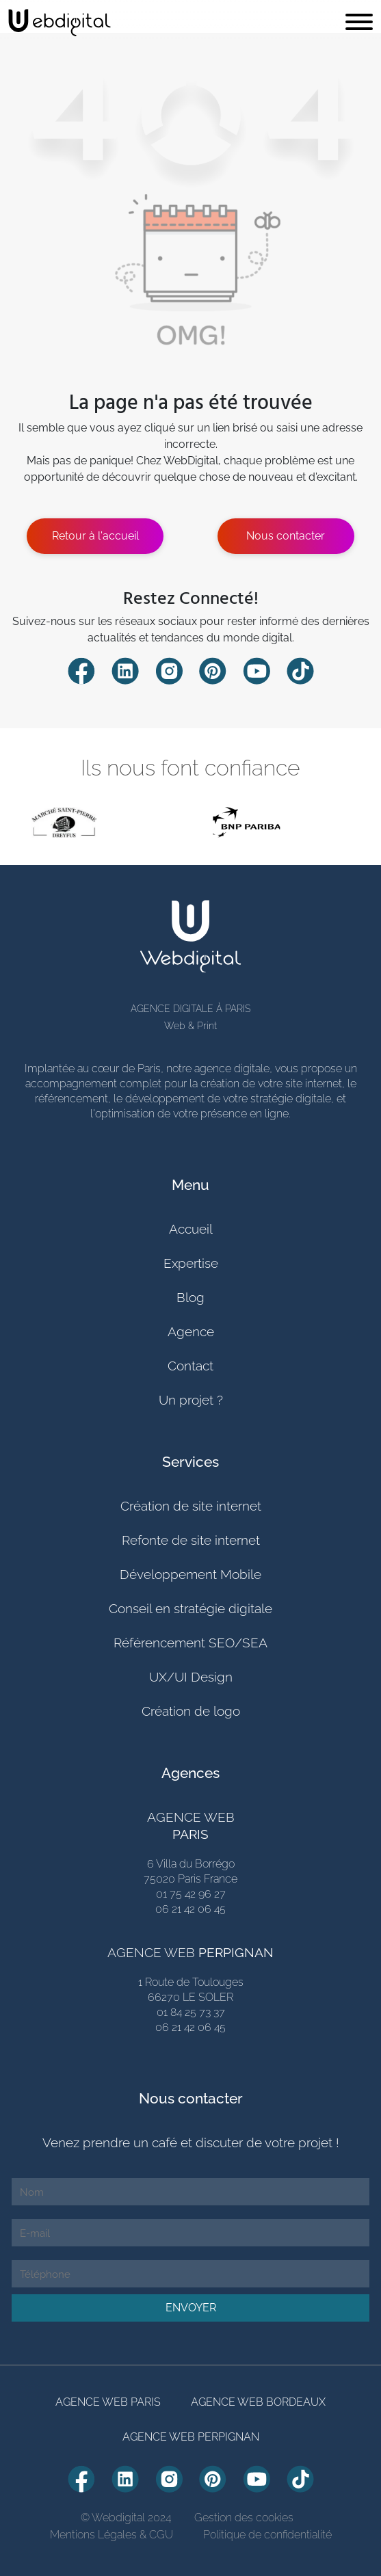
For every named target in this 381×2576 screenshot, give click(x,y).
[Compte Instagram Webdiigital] (169, 669)
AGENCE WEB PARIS (108, 2401)
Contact (190, 1365)
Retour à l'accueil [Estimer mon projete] (95, 535)
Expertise (190, 1263)
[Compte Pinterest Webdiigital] (212, 669)
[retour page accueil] (59, 22)
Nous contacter (285, 535)
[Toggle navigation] (359, 22)
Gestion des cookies (243, 2517)
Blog (190, 1297)
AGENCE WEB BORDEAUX (258, 2401)
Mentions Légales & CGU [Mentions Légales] (111, 2534)
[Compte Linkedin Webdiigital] (125, 669)
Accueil (191, 1228)
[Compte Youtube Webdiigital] (256, 669)
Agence (191, 1331)
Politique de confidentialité (267, 2534)
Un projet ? (191, 1399)
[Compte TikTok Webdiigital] (300, 669)
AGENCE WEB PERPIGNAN (190, 2436)
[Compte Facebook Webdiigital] (81, 669)
